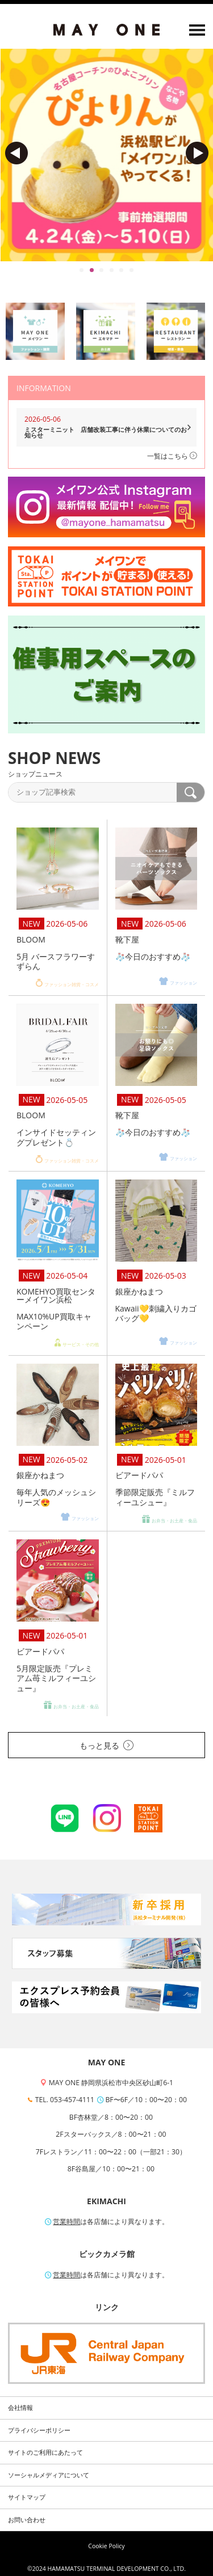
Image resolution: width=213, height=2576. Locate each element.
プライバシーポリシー (39, 2430)
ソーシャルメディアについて (48, 2475)
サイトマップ (26, 2497)
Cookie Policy (106, 2546)
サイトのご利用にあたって (45, 2452)
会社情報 (20, 2408)
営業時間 (66, 2221)
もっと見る (106, 1745)
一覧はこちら (172, 456)
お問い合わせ (26, 2520)
